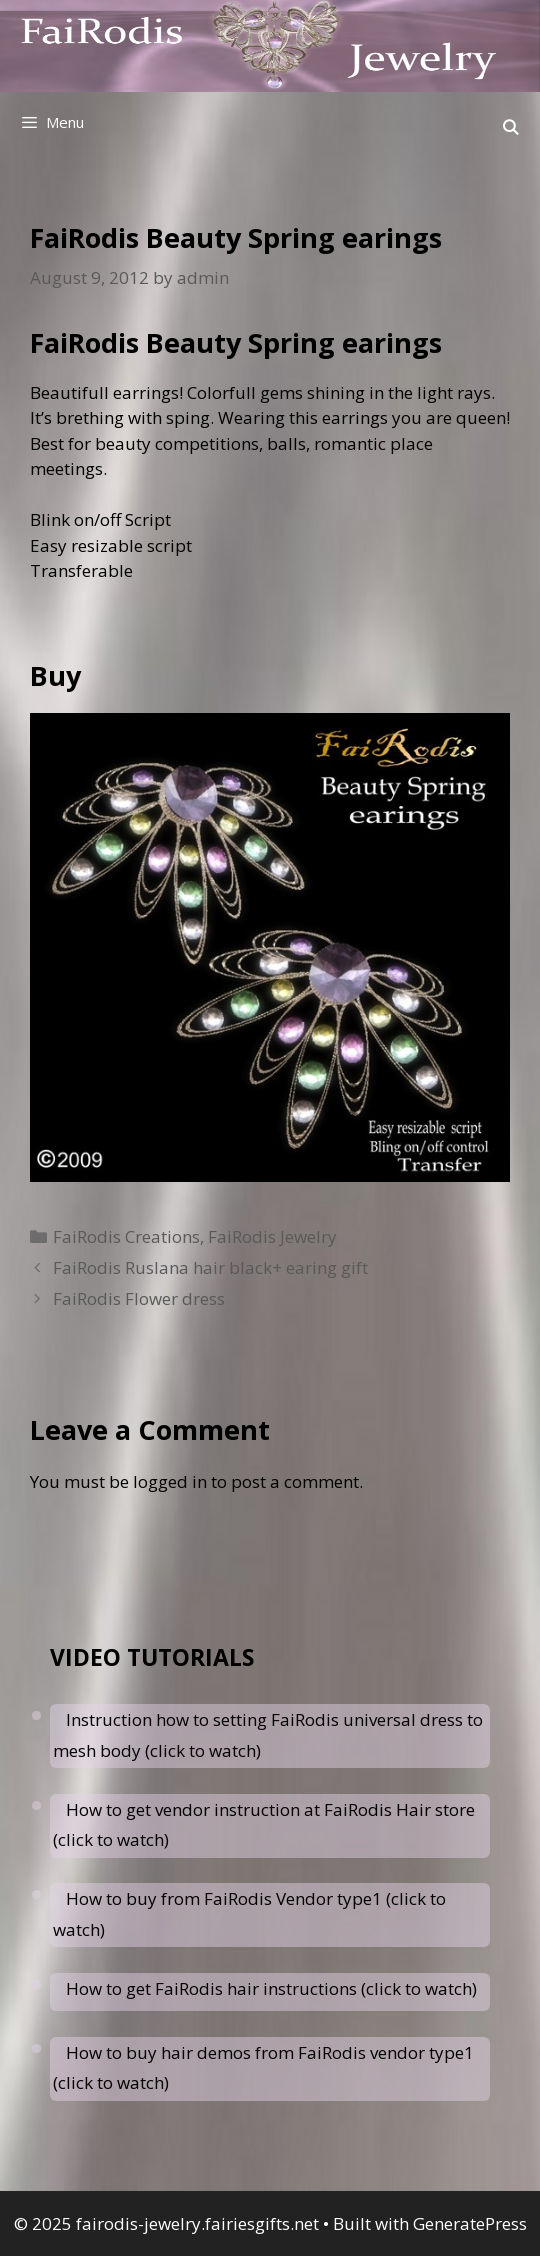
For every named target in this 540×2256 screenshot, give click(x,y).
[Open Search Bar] (510, 127)
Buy (55, 675)
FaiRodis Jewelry (272, 1236)
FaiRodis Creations (126, 1236)
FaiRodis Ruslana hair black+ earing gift (210, 1267)
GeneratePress (470, 2223)
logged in (170, 1481)
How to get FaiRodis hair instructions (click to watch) (271, 1988)
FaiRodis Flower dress (139, 1298)
